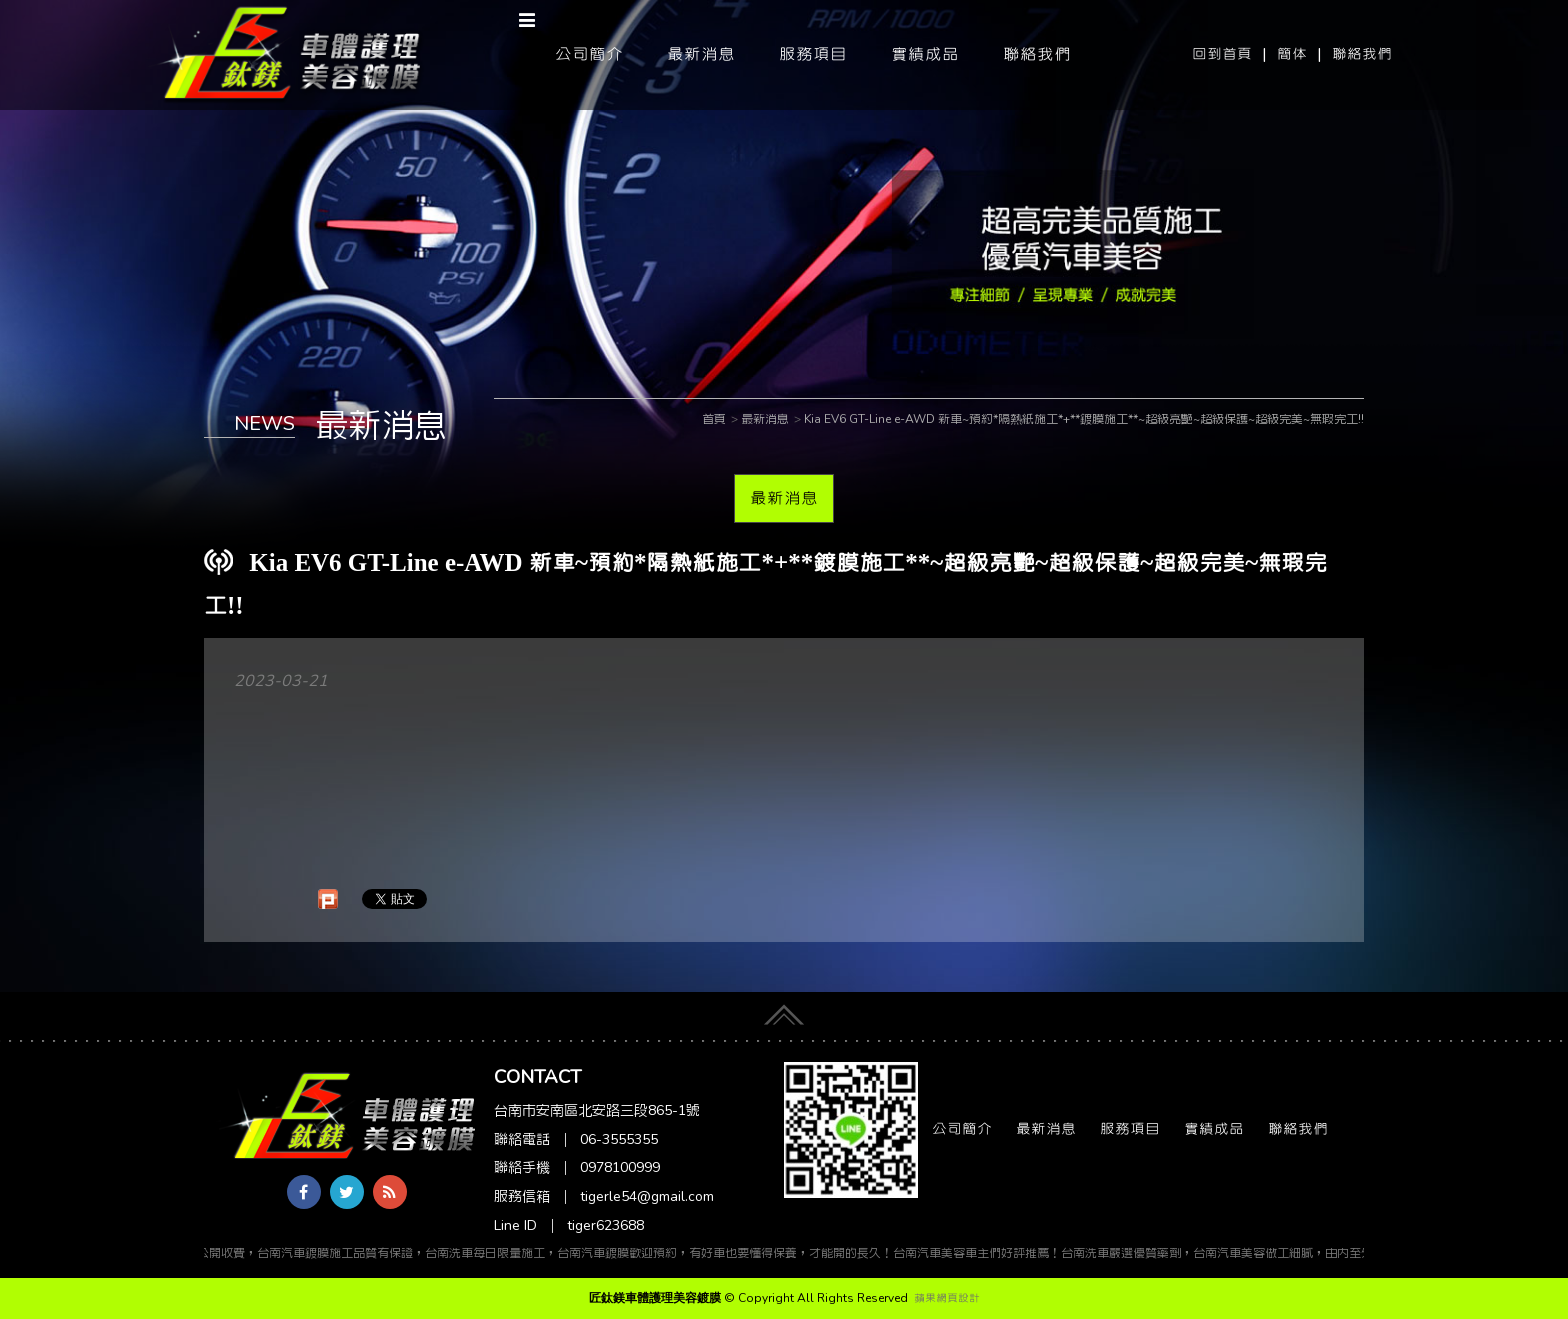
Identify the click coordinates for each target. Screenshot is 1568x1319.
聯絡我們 (1362, 54)
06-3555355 (619, 1139)
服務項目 (813, 54)
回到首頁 (1222, 54)
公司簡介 (589, 54)
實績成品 (925, 54)
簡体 (1292, 54)
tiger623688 (605, 1225)
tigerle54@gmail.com (647, 1196)
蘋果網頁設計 (947, 1298)
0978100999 (620, 1167)
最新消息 (701, 54)
